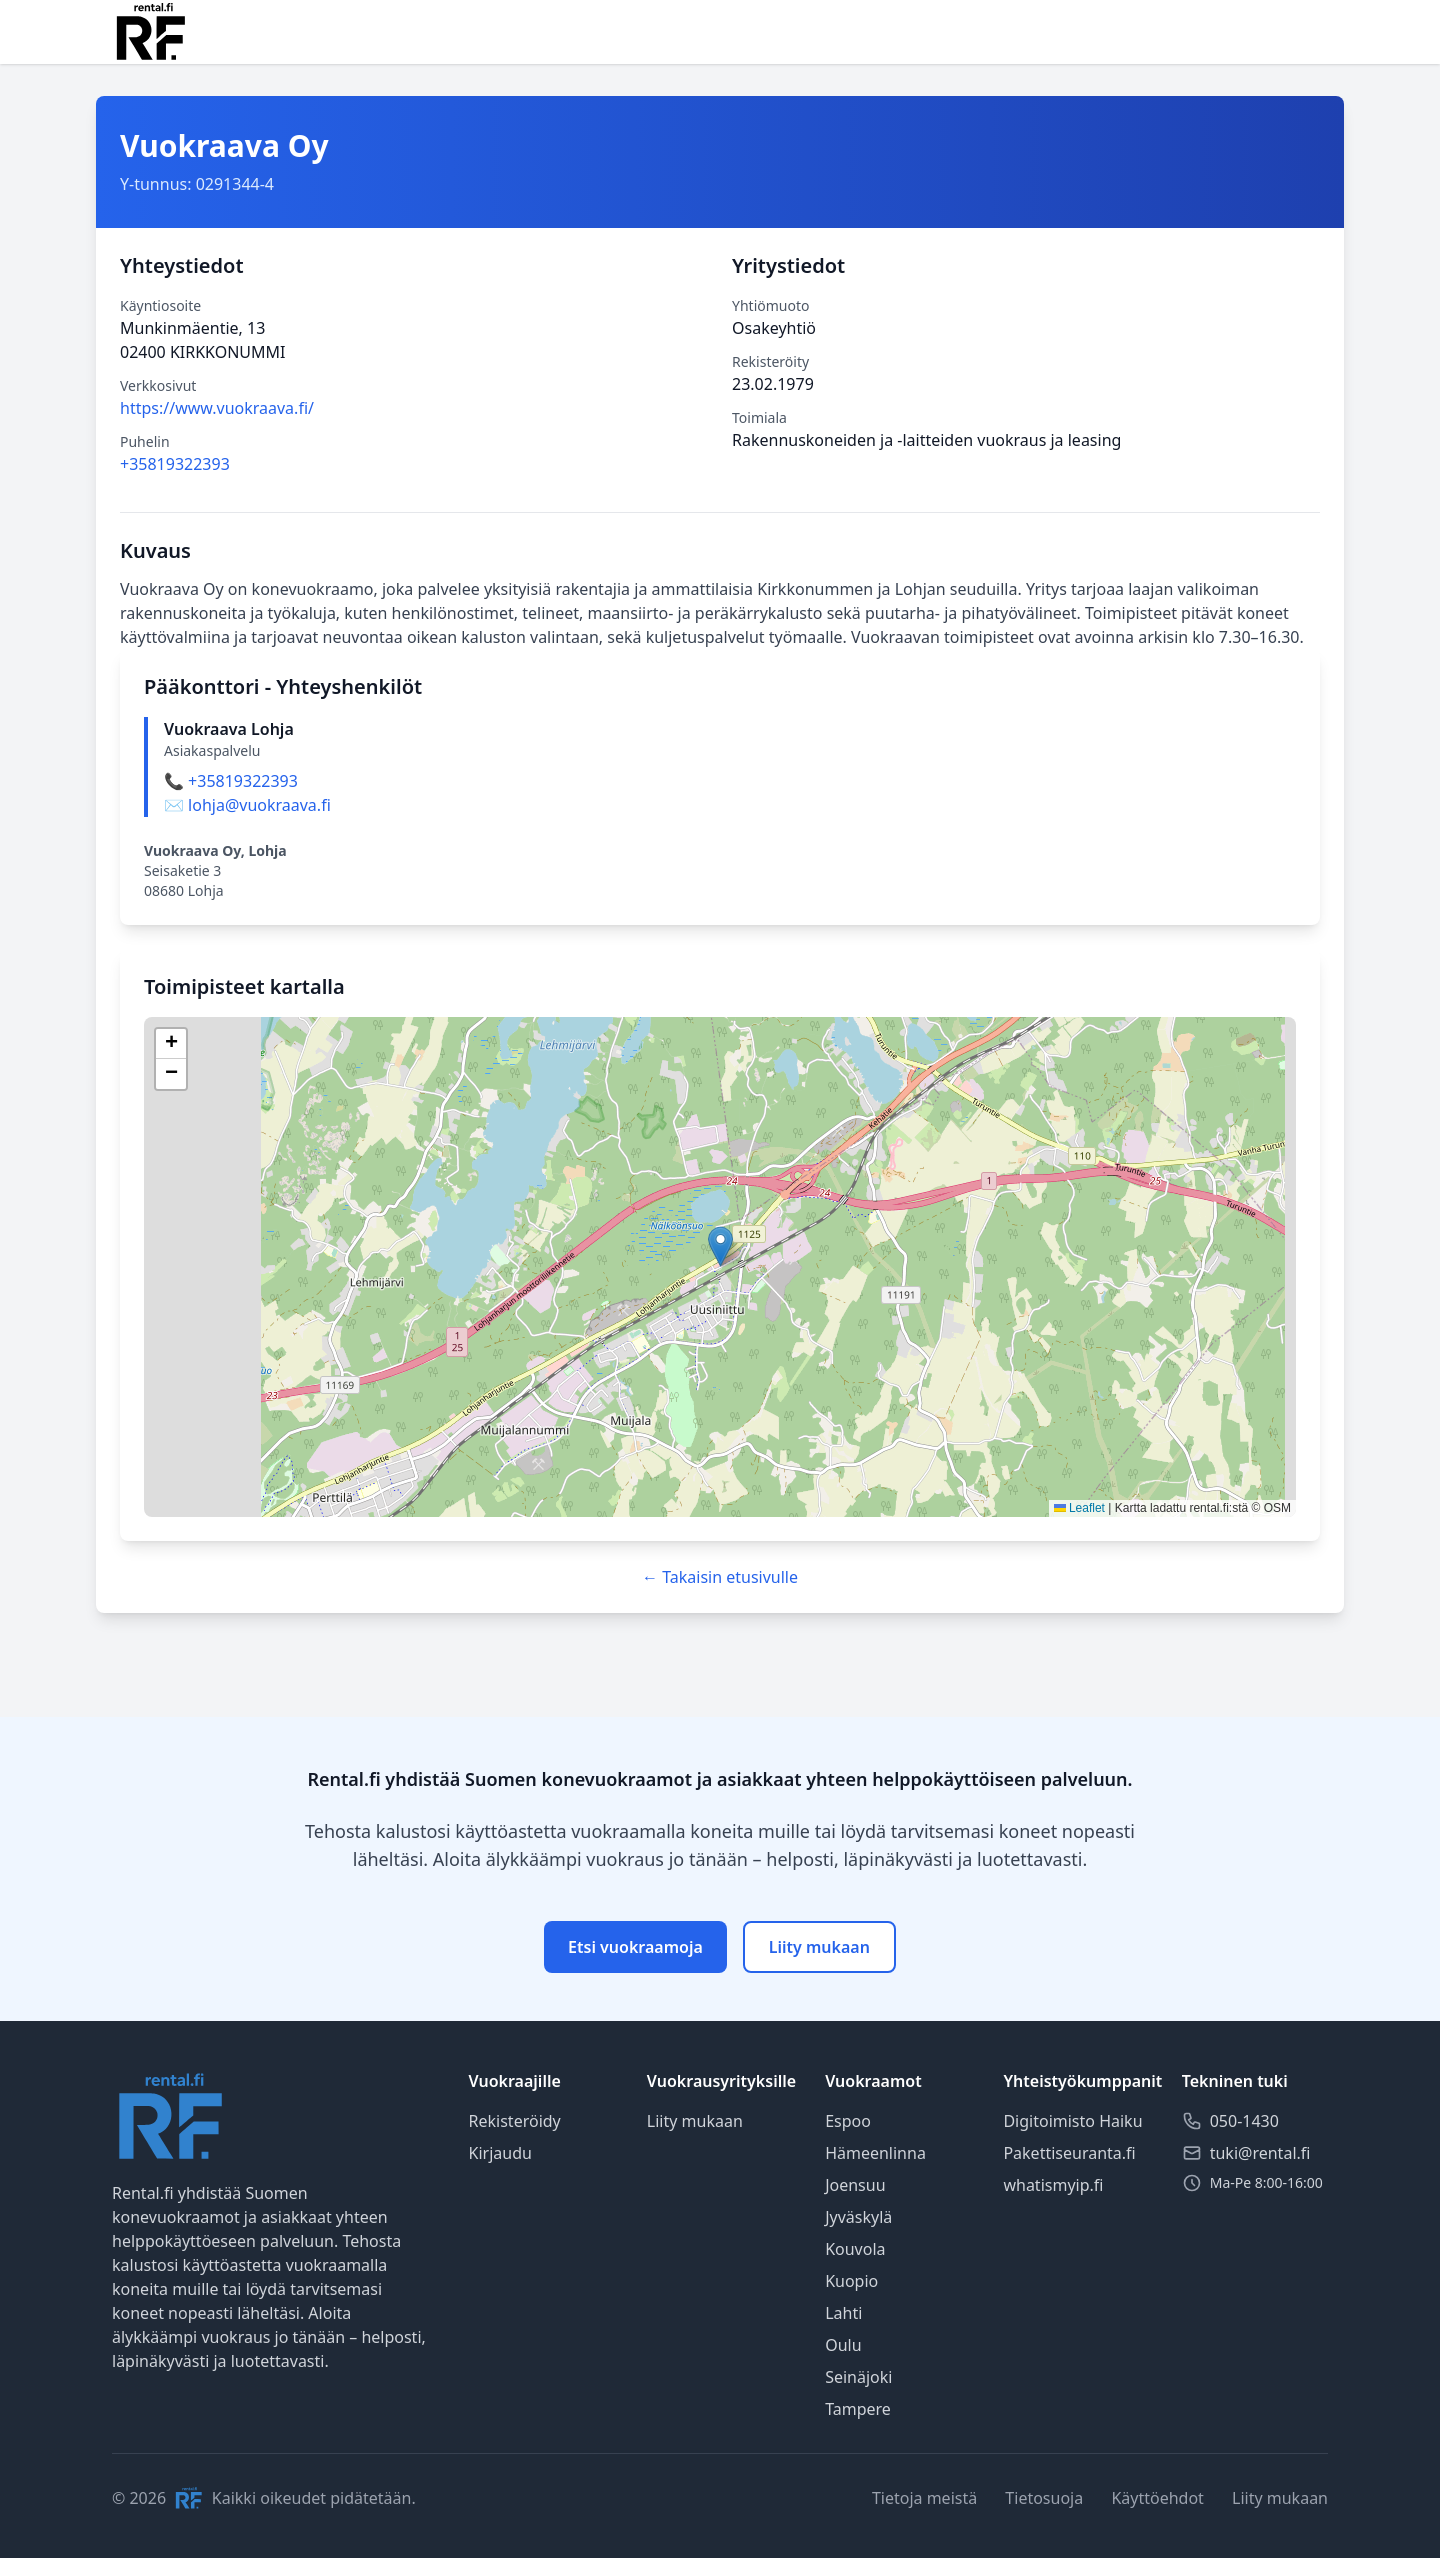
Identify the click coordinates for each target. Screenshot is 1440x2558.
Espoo (848, 2121)
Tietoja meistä (924, 2498)
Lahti (843, 2313)
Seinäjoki (858, 2377)
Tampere (858, 2409)
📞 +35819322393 (231, 781)
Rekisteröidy (515, 2121)
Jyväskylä (858, 2217)
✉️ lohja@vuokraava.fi (247, 805)
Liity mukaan (819, 1947)
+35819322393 (175, 464)
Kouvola (855, 2249)
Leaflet (1079, 1508)
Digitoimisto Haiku (1072, 2121)
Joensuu (855, 2185)
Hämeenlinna (875, 2153)
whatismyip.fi (1053, 2185)
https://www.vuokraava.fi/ (217, 408)
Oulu (843, 2345)
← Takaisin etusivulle (720, 1577)
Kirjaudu (500, 2153)
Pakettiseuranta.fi (1069, 2153)
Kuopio (851, 2281)
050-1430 (1244, 2121)
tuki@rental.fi (1260, 2153)
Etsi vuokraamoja (635, 1947)
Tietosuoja (1044, 2498)
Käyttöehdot (1157, 2498)
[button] (720, 1246)
